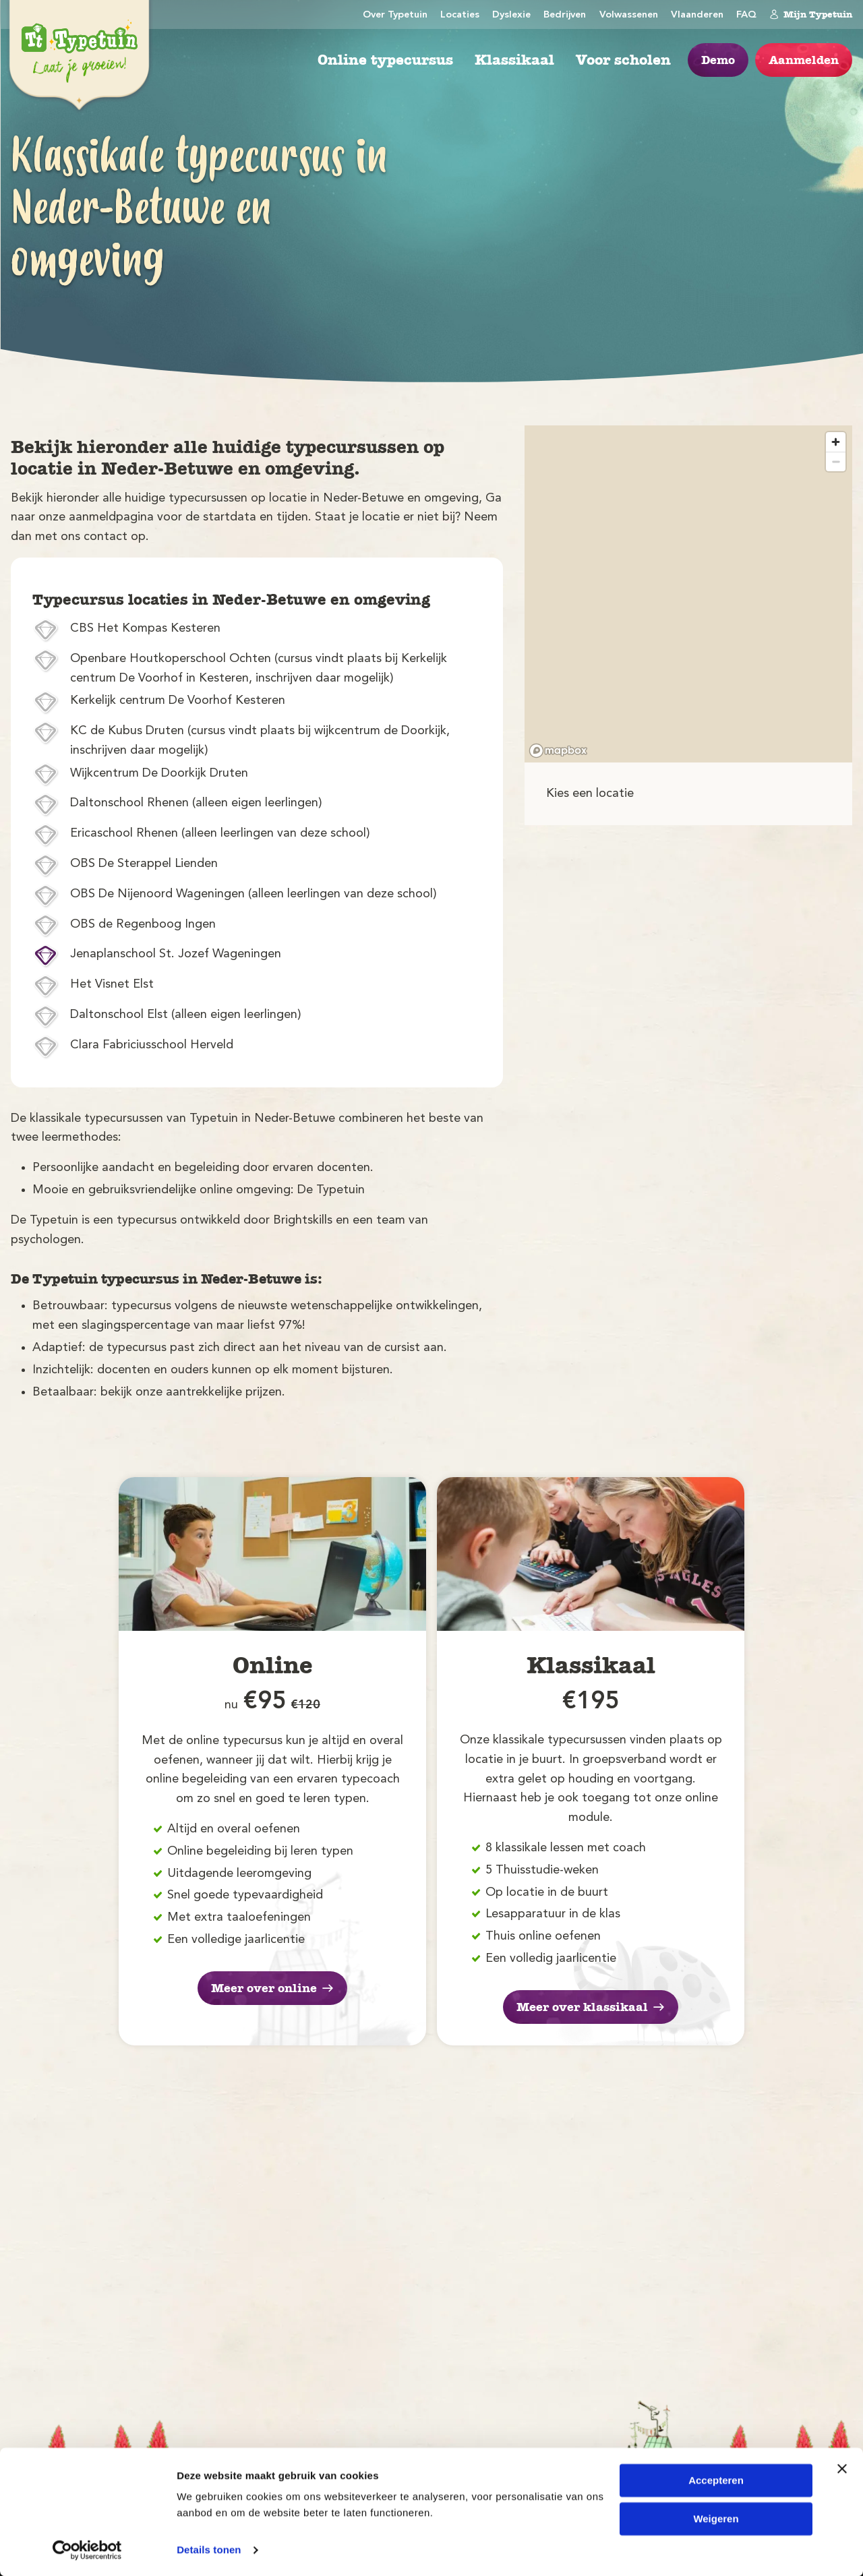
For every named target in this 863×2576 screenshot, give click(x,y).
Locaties (459, 15)
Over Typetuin (395, 15)
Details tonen (209, 2549)
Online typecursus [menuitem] (385, 60)
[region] (688, 593)
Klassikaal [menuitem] (514, 60)
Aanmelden (804, 60)
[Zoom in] (835, 442)
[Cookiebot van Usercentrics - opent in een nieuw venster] (87, 2550)
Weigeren (715, 2517)
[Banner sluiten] (842, 2468)
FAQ (746, 15)
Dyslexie (511, 15)
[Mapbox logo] (558, 750)
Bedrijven (564, 15)
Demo (718, 60)
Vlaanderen (697, 15)
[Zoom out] (835, 461)
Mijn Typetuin (810, 14)
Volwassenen (628, 15)
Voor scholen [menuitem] (623, 60)
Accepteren (716, 2480)
